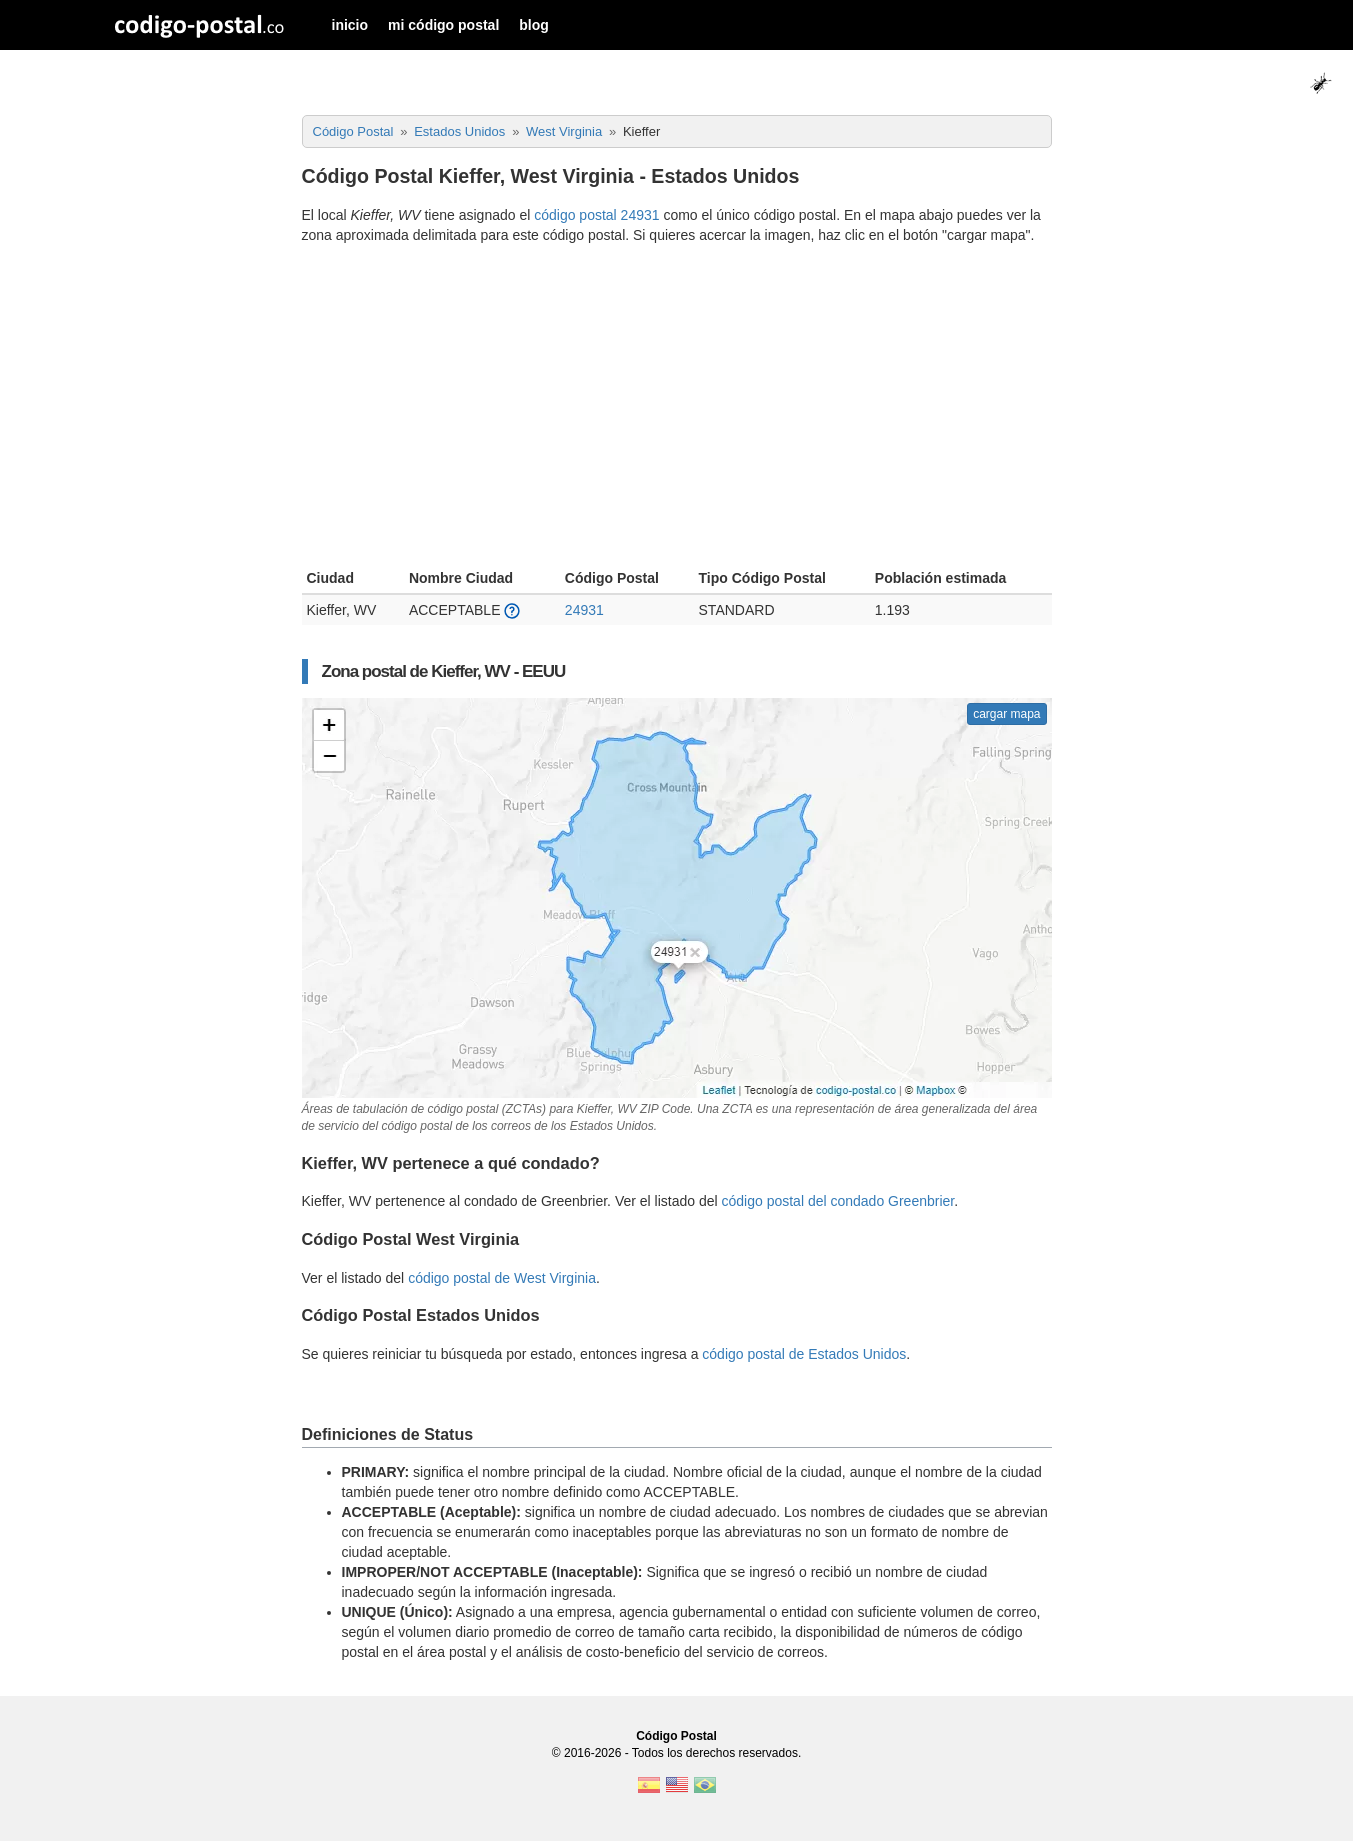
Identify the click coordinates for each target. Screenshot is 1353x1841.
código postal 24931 (596, 215)
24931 (584, 610)
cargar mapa (1006, 714)
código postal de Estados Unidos (804, 1354)
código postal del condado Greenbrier (838, 1201)
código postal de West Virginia (502, 1278)
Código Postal (676, 1736)
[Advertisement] (677, 409)
